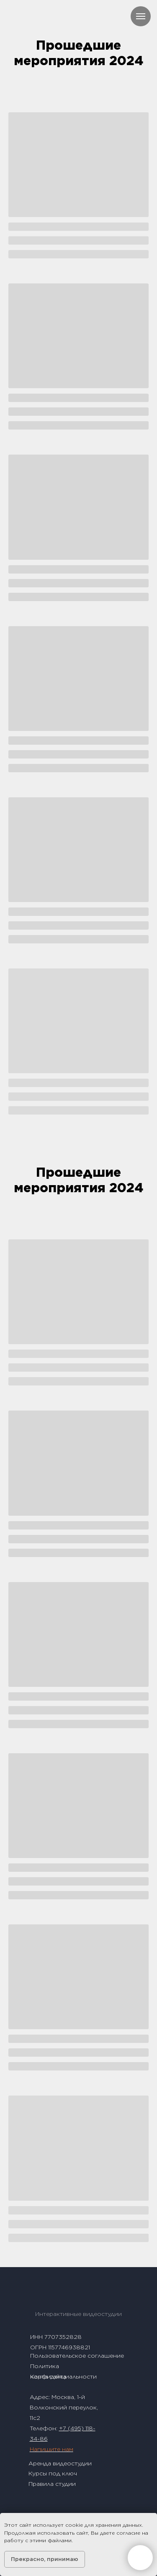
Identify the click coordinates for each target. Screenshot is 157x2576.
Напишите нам (51, 2449)
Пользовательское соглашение (77, 2355)
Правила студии (52, 2483)
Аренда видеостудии (60, 2463)
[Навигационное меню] (140, 16)
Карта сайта (48, 2376)
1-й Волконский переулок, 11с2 (64, 2407)
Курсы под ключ (52, 2473)
